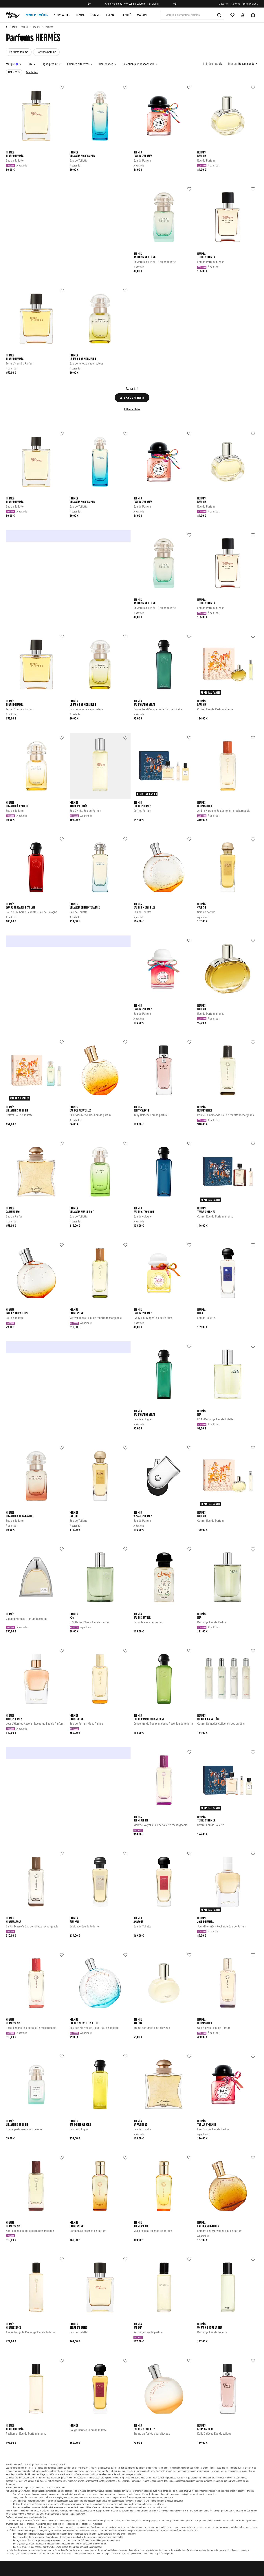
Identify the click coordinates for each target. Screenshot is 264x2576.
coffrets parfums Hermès (104, 2510)
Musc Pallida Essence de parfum (152, 2231)
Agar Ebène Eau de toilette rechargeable (30, 2231)
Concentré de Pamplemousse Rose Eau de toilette (163, 1723)
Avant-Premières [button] (36, 15)
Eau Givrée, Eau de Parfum (85, 810)
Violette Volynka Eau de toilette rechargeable (160, 1825)
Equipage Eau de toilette (84, 1926)
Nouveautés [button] (62, 15)
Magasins (223, 3)
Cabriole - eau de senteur (148, 1622)
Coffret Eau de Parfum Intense (215, 709)
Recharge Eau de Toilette (212, 2332)
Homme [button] (95, 15)
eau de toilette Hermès (132, 2471)
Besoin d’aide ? (250, 3)
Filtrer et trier (132, 409)
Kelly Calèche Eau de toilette (214, 2433)
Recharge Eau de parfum (148, 2332)
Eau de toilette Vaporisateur (86, 363)
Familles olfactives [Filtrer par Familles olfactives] (80, 64)
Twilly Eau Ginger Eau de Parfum (152, 1318)
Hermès (19, 2477)
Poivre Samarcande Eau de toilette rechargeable (226, 1115)
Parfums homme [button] (46, 52)
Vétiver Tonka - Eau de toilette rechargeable (96, 1318)
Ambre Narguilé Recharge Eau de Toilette (30, 2332)
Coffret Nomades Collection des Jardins (221, 1723)
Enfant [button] (111, 15)
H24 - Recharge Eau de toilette (215, 1419)
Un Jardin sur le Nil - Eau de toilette (154, 262)
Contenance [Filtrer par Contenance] (108, 64)
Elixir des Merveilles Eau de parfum (90, 1115)
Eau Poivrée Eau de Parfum (213, 2129)
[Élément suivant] (175, 3)
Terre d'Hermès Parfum (19, 363)
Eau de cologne (142, 1216)
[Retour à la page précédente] (12, 27)
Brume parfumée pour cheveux (151, 2028)
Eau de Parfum (142, 160)
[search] (192, 17)
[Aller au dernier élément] (89, 3)
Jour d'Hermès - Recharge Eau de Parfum (221, 1926)
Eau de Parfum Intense (210, 262)
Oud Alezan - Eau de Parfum (213, 2028)
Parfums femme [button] (18, 52)
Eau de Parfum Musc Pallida (86, 1723)
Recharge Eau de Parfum (212, 1622)
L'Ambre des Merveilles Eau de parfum (219, 2231)
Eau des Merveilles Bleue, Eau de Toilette (94, 2028)
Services (235, 3)
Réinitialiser (32, 72)
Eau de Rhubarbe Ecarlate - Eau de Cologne (31, 912)
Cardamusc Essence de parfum (88, 2231)
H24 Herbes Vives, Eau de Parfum (89, 1622)
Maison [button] (142, 15)
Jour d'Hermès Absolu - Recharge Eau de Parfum (34, 1723)
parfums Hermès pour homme (30, 2530)
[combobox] (188, 15)
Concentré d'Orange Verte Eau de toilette (157, 709)
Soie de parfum (206, 912)
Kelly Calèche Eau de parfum (150, 1115)
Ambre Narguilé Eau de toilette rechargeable (223, 810)
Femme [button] (80, 15)
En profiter (154, 3)
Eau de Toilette (15, 160)
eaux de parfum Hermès (16, 2474)
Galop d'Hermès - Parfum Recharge (26, 1619)
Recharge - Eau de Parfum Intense (26, 2433)
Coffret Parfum (142, 810)
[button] (37, 29)
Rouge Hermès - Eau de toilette (88, 2430)
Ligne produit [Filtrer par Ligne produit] (51, 64)
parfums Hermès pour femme (23, 2527)
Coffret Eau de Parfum (210, 1520)
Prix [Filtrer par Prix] (32, 64)
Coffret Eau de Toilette (19, 1115)
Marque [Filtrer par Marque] (14, 64)
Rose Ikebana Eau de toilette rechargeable (31, 2028)
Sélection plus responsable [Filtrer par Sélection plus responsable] (140, 64)
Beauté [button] (126, 15)
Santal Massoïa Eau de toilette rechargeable (32, 1926)
